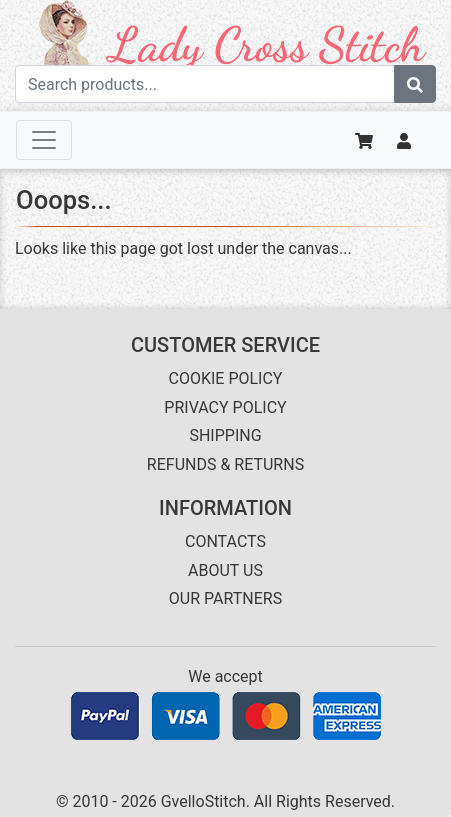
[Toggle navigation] (44, 140)
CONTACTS (225, 541)
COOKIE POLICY (226, 378)
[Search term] (205, 84)
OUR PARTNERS (225, 598)
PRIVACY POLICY (225, 407)
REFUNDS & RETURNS (225, 464)
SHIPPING (225, 435)
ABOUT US (225, 570)
